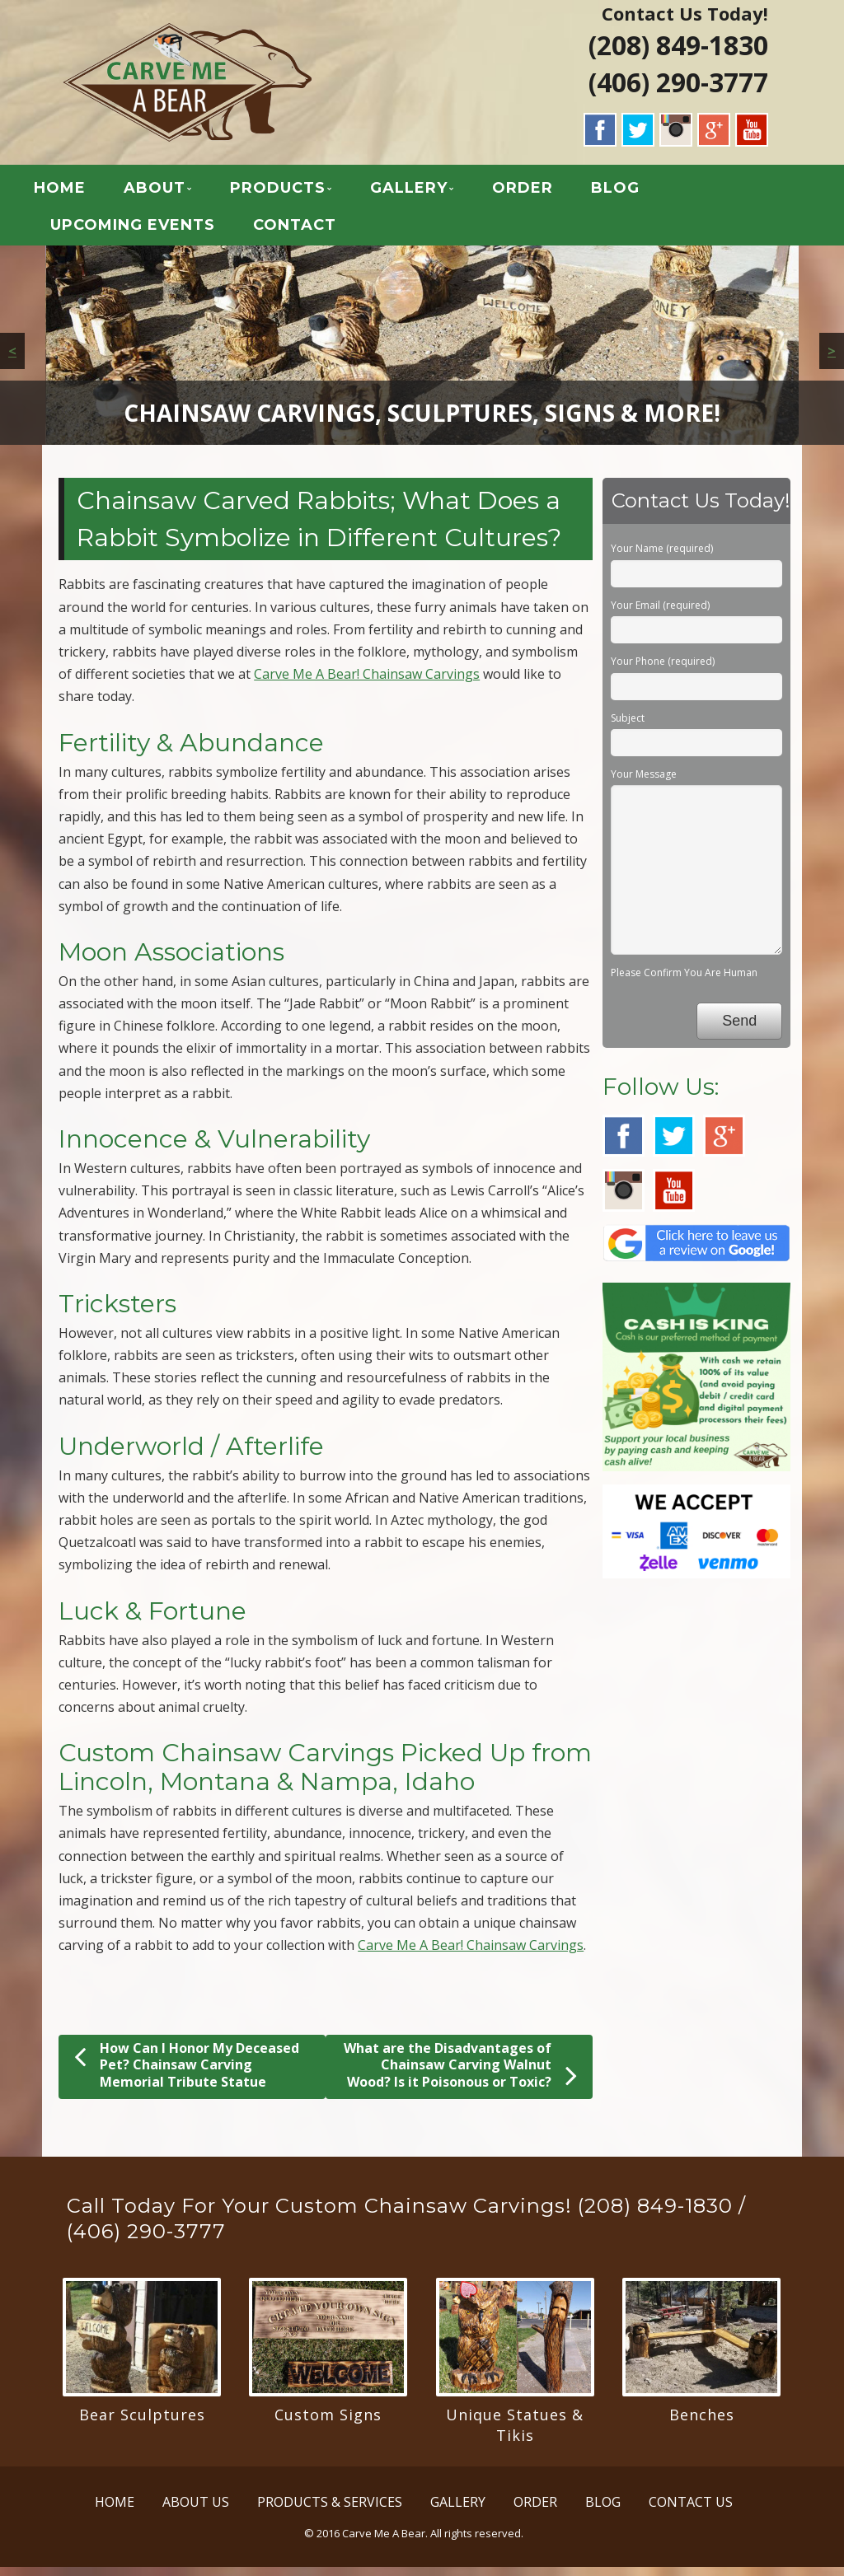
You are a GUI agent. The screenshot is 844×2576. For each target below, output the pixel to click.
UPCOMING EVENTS (156, 230)
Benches (701, 2423)
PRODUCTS (301, 193)
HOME (84, 193)
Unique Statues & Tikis (515, 2434)
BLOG (639, 193)
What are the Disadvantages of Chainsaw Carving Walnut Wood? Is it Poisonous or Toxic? (460, 2074)
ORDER (546, 193)
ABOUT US (195, 2511)
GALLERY (432, 193)
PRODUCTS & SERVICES (329, 2511)
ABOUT (178, 193)
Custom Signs (328, 2423)
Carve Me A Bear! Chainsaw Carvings (367, 684)
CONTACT (318, 230)
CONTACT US (691, 2511)
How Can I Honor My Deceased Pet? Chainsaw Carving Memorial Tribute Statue (186, 2074)
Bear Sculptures (142, 2423)
